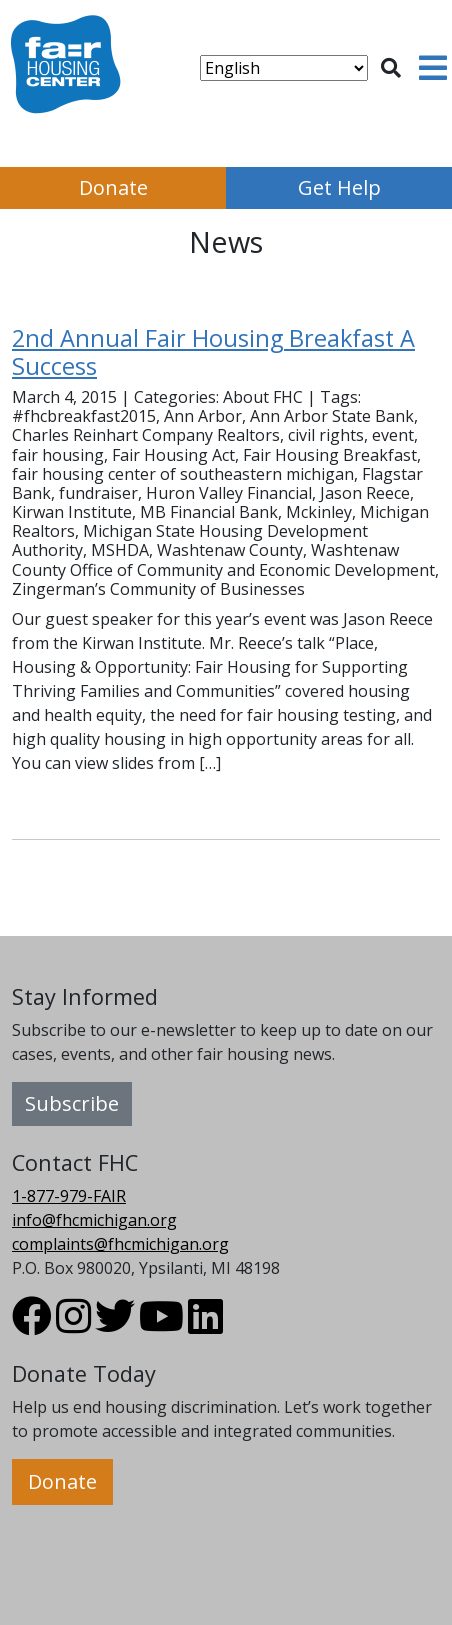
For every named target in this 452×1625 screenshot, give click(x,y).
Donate (113, 187)
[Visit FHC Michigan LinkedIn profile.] (205, 1325)
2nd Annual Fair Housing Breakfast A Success (213, 352)
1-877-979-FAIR (69, 1196)
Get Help (339, 187)
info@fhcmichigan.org (94, 1220)
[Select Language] (284, 68)
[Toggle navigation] (433, 68)
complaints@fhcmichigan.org (120, 1244)
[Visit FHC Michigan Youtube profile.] (161, 1325)
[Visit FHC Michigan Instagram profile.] (73, 1325)
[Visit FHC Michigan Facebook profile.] (32, 1325)
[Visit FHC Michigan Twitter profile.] (115, 1325)
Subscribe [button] (72, 1103)
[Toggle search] (391, 68)
